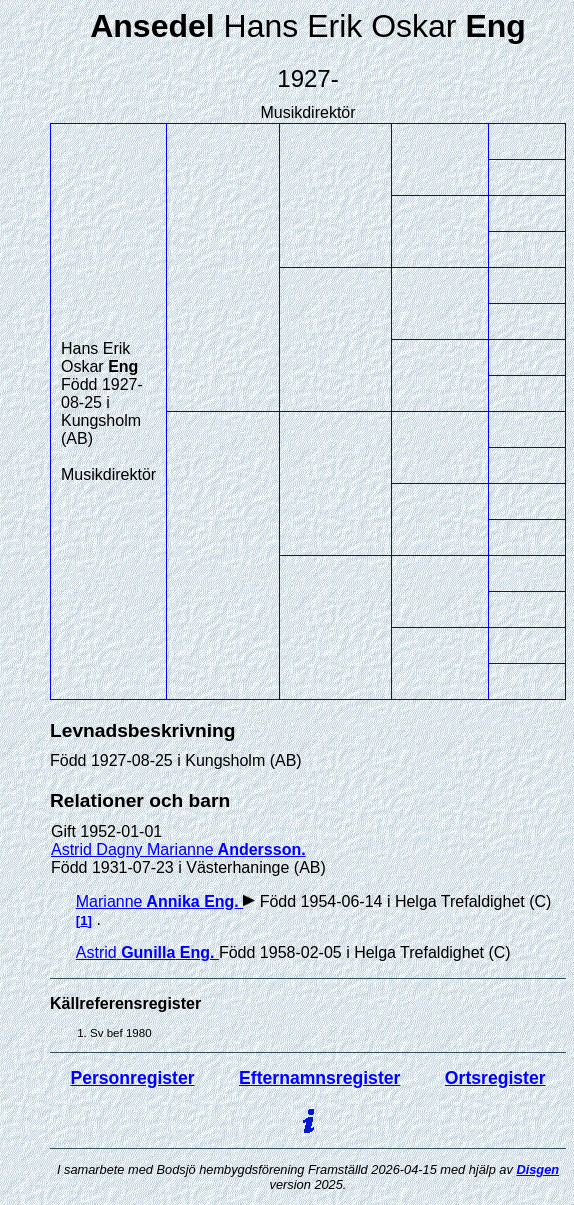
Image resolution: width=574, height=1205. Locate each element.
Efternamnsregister (319, 1078)
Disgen (537, 1169)
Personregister (132, 1078)
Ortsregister (495, 1078)
